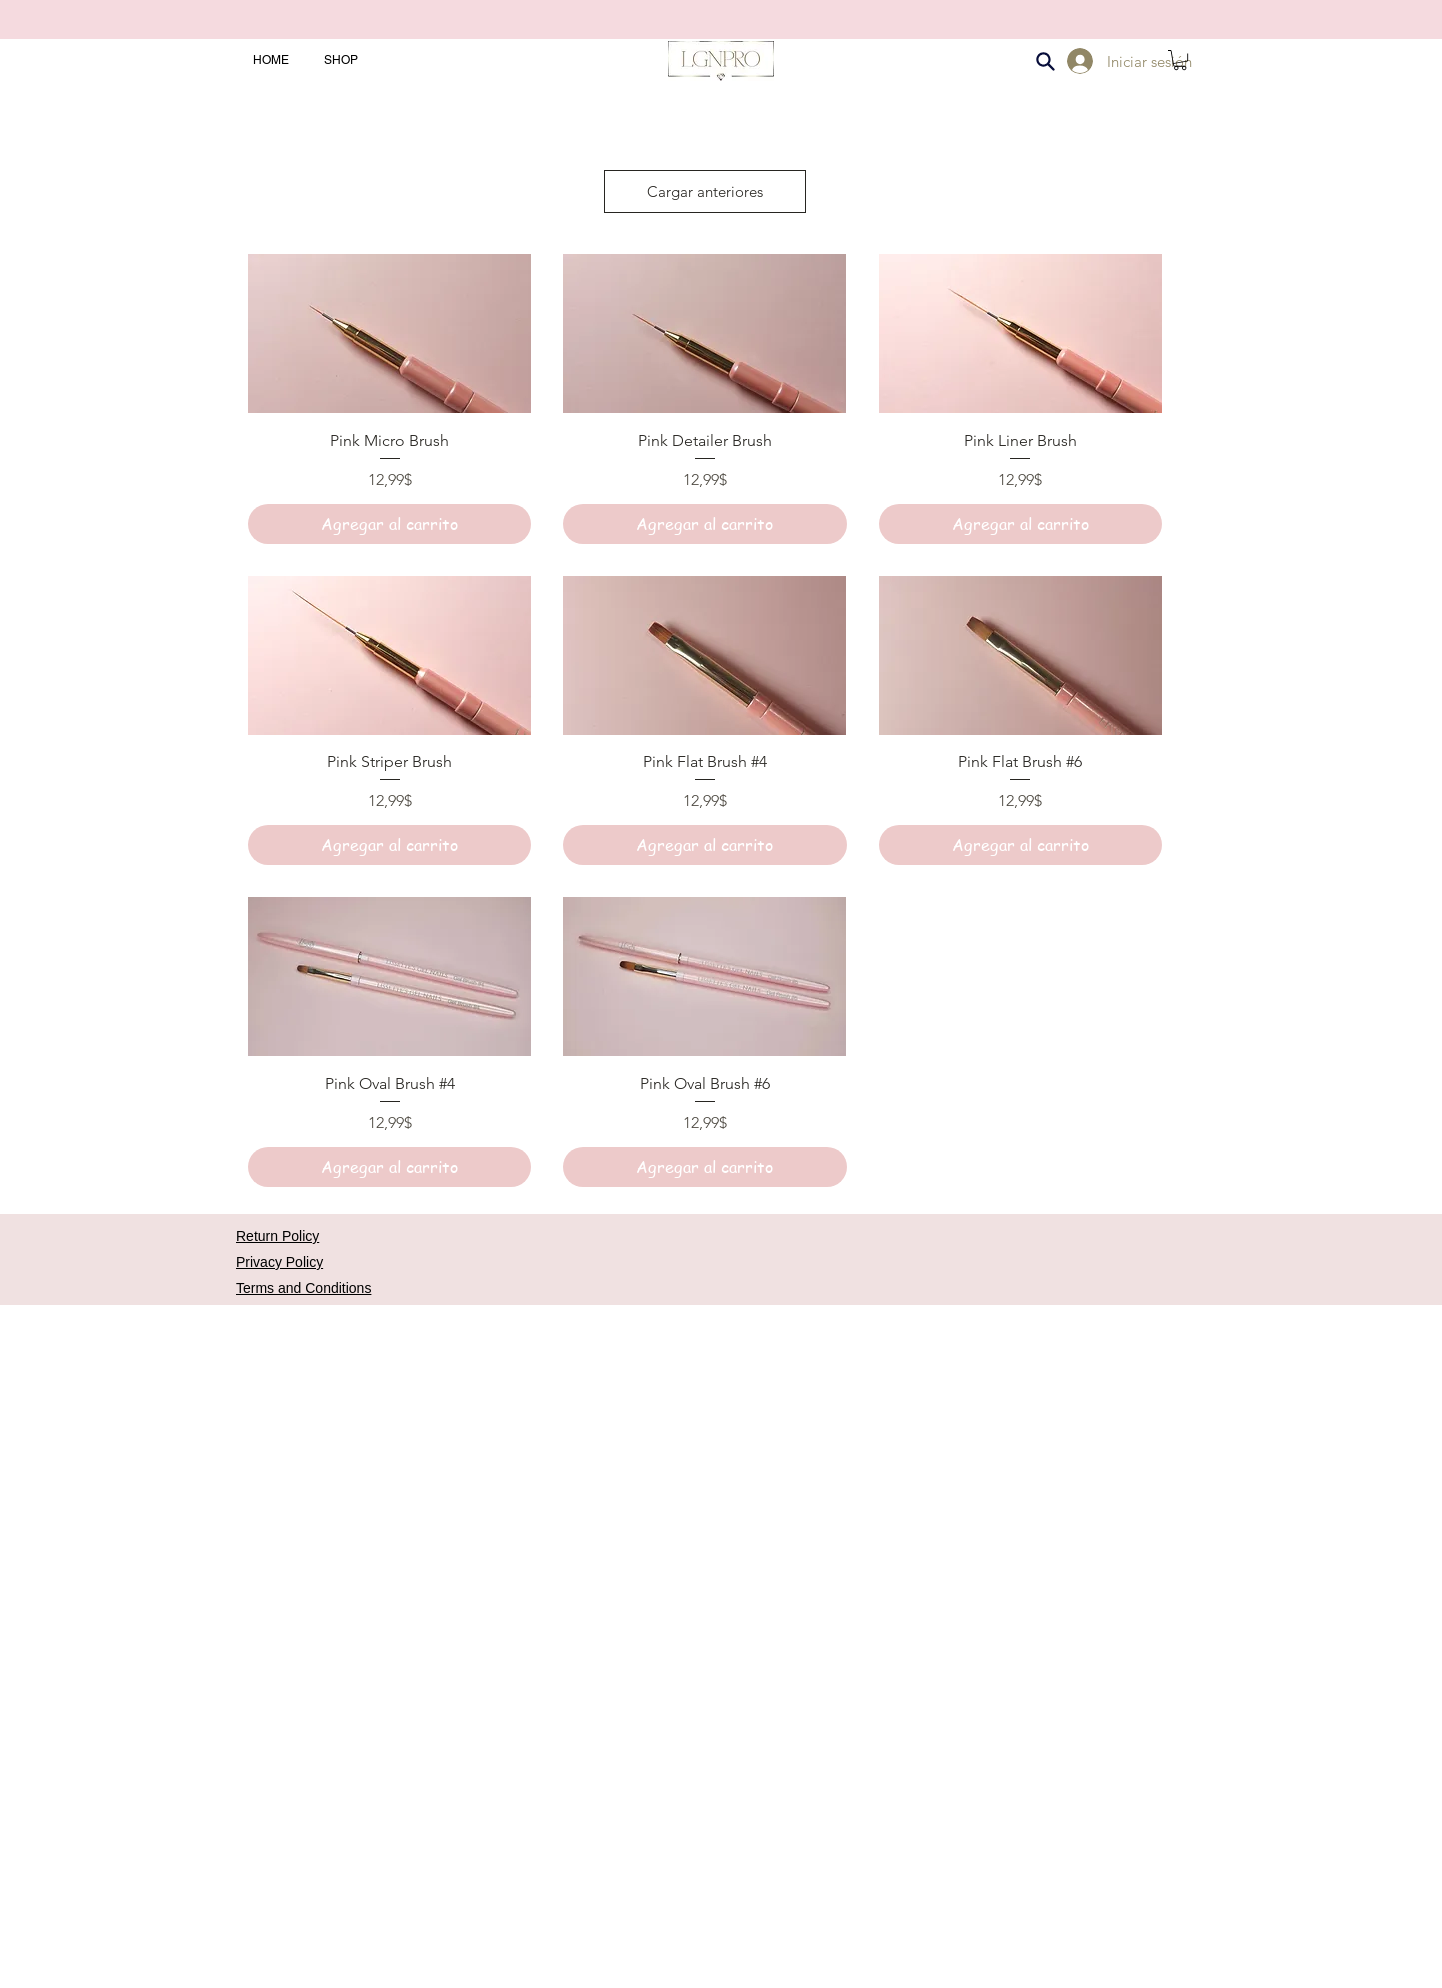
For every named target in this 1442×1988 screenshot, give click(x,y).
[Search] (1045, 61)
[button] (1180, 60)
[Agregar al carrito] (389, 524)
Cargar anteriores (705, 191)
